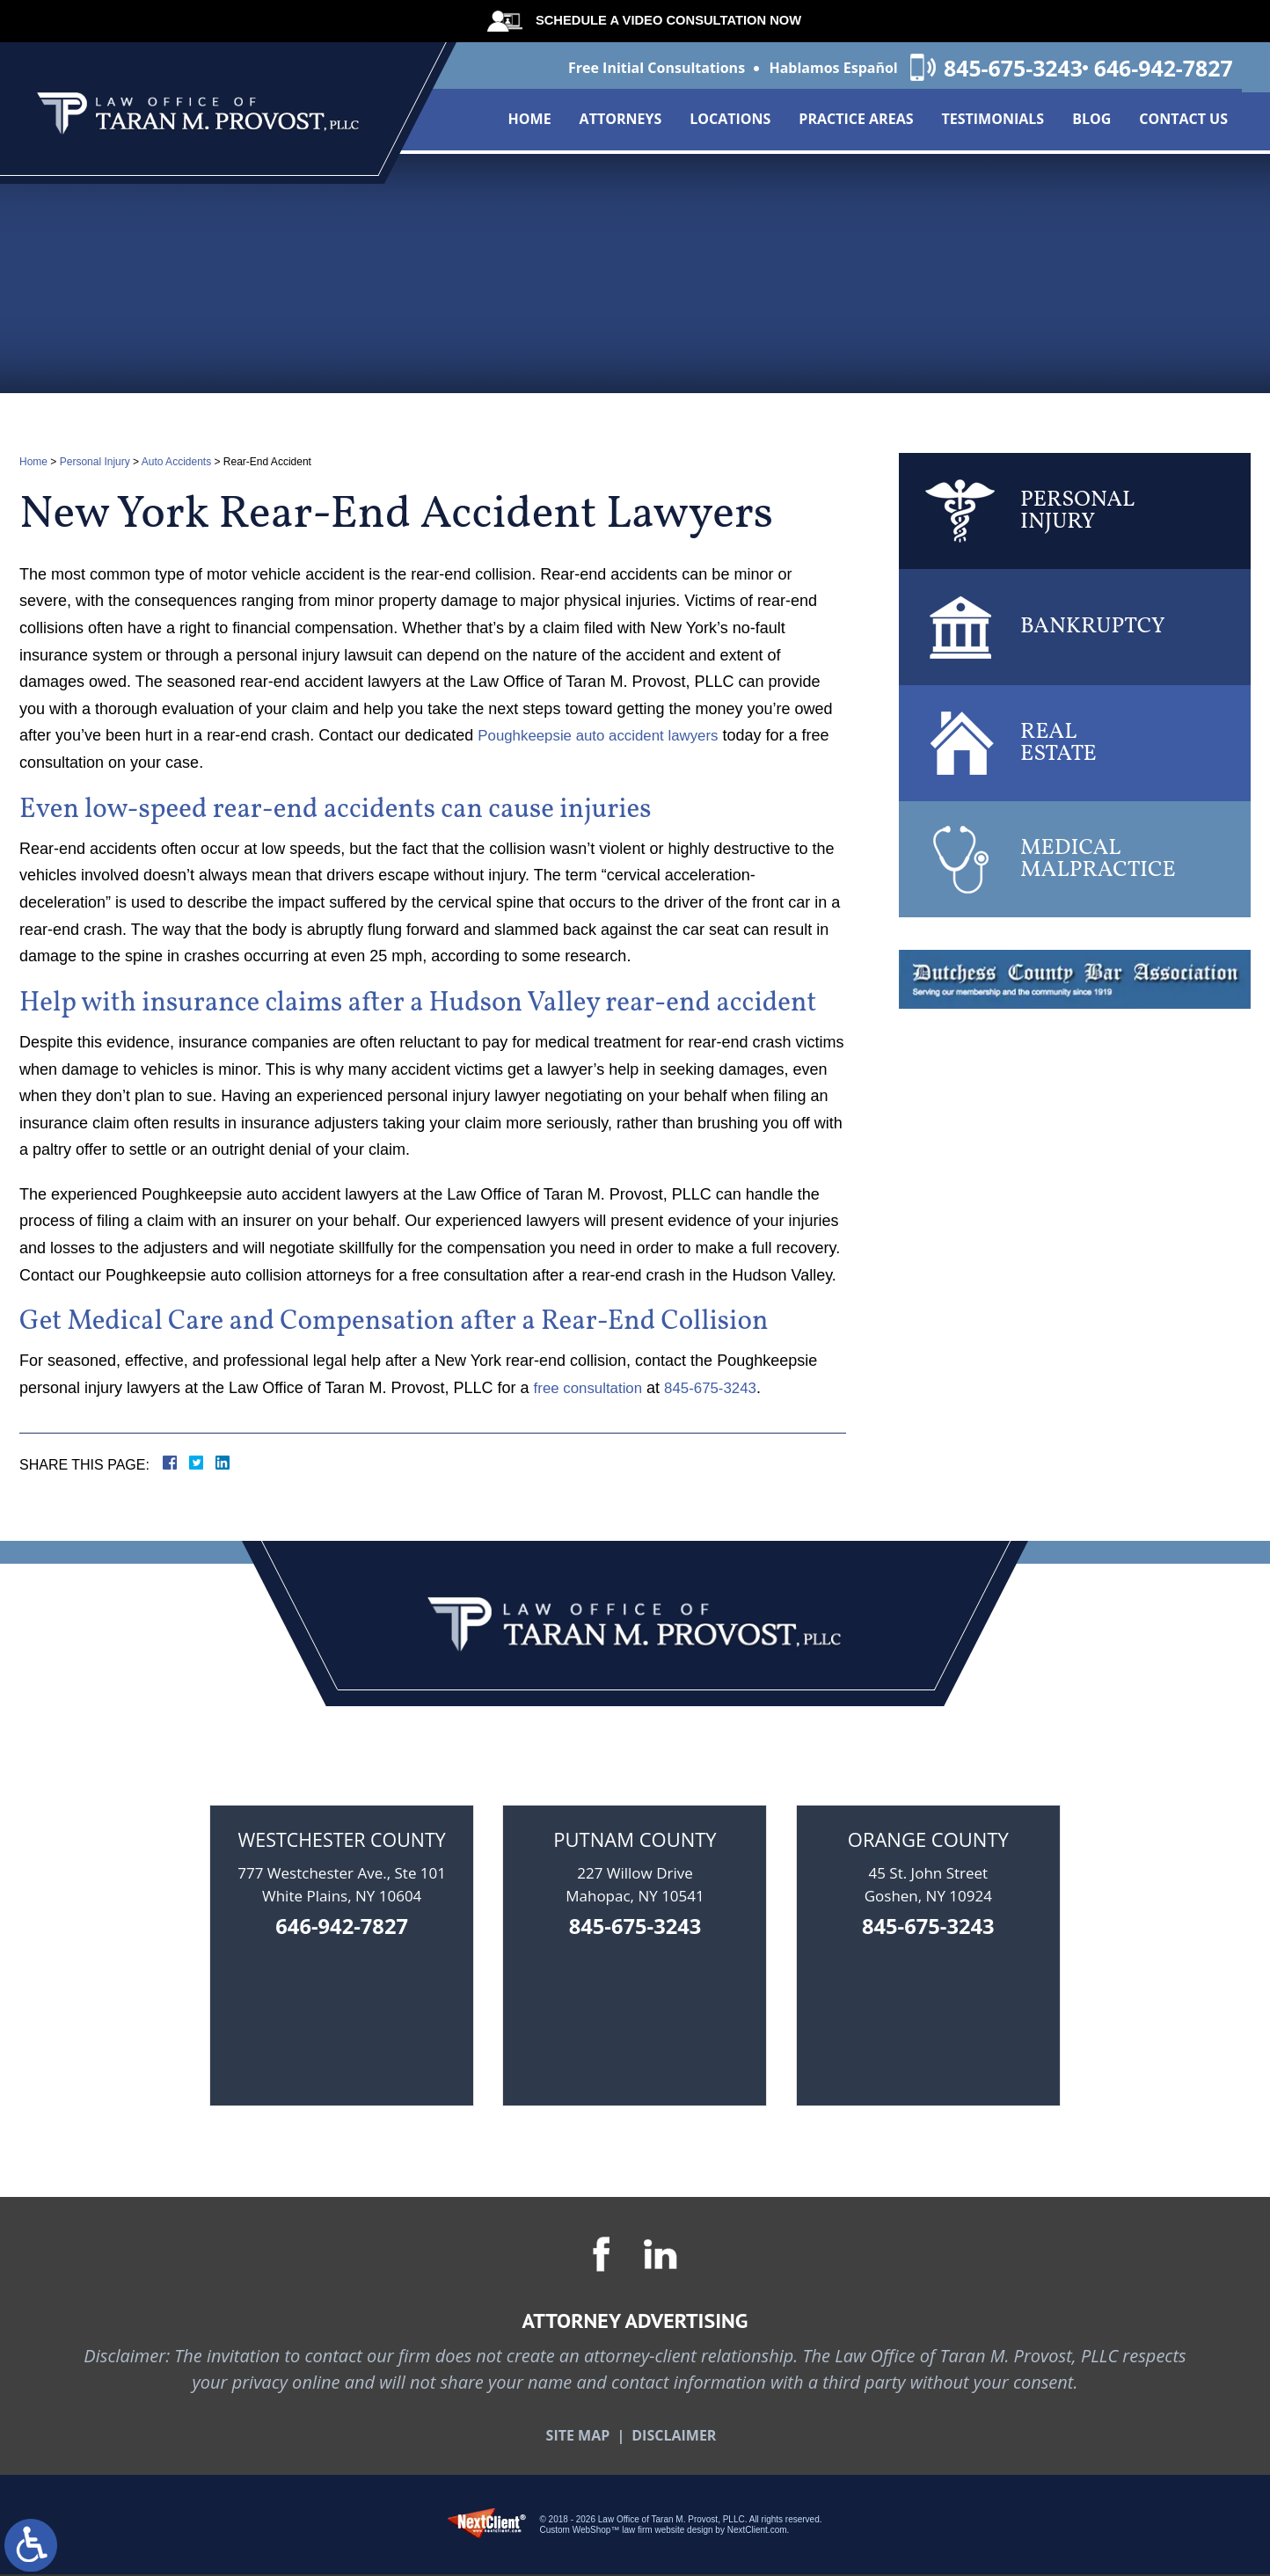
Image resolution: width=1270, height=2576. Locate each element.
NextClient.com (757, 2531)
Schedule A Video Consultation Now (659, 20)
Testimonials (993, 123)
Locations (730, 123)
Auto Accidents (176, 462)
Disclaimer (673, 2437)
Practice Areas (856, 123)
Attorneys (621, 123)
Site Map (578, 2437)
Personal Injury (95, 462)
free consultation (592, 1388)
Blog (1091, 123)
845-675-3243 (993, 68)
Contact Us (1183, 123)
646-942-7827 (1160, 68)
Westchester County (342, 1839)
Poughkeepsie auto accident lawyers (606, 735)
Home (529, 123)
